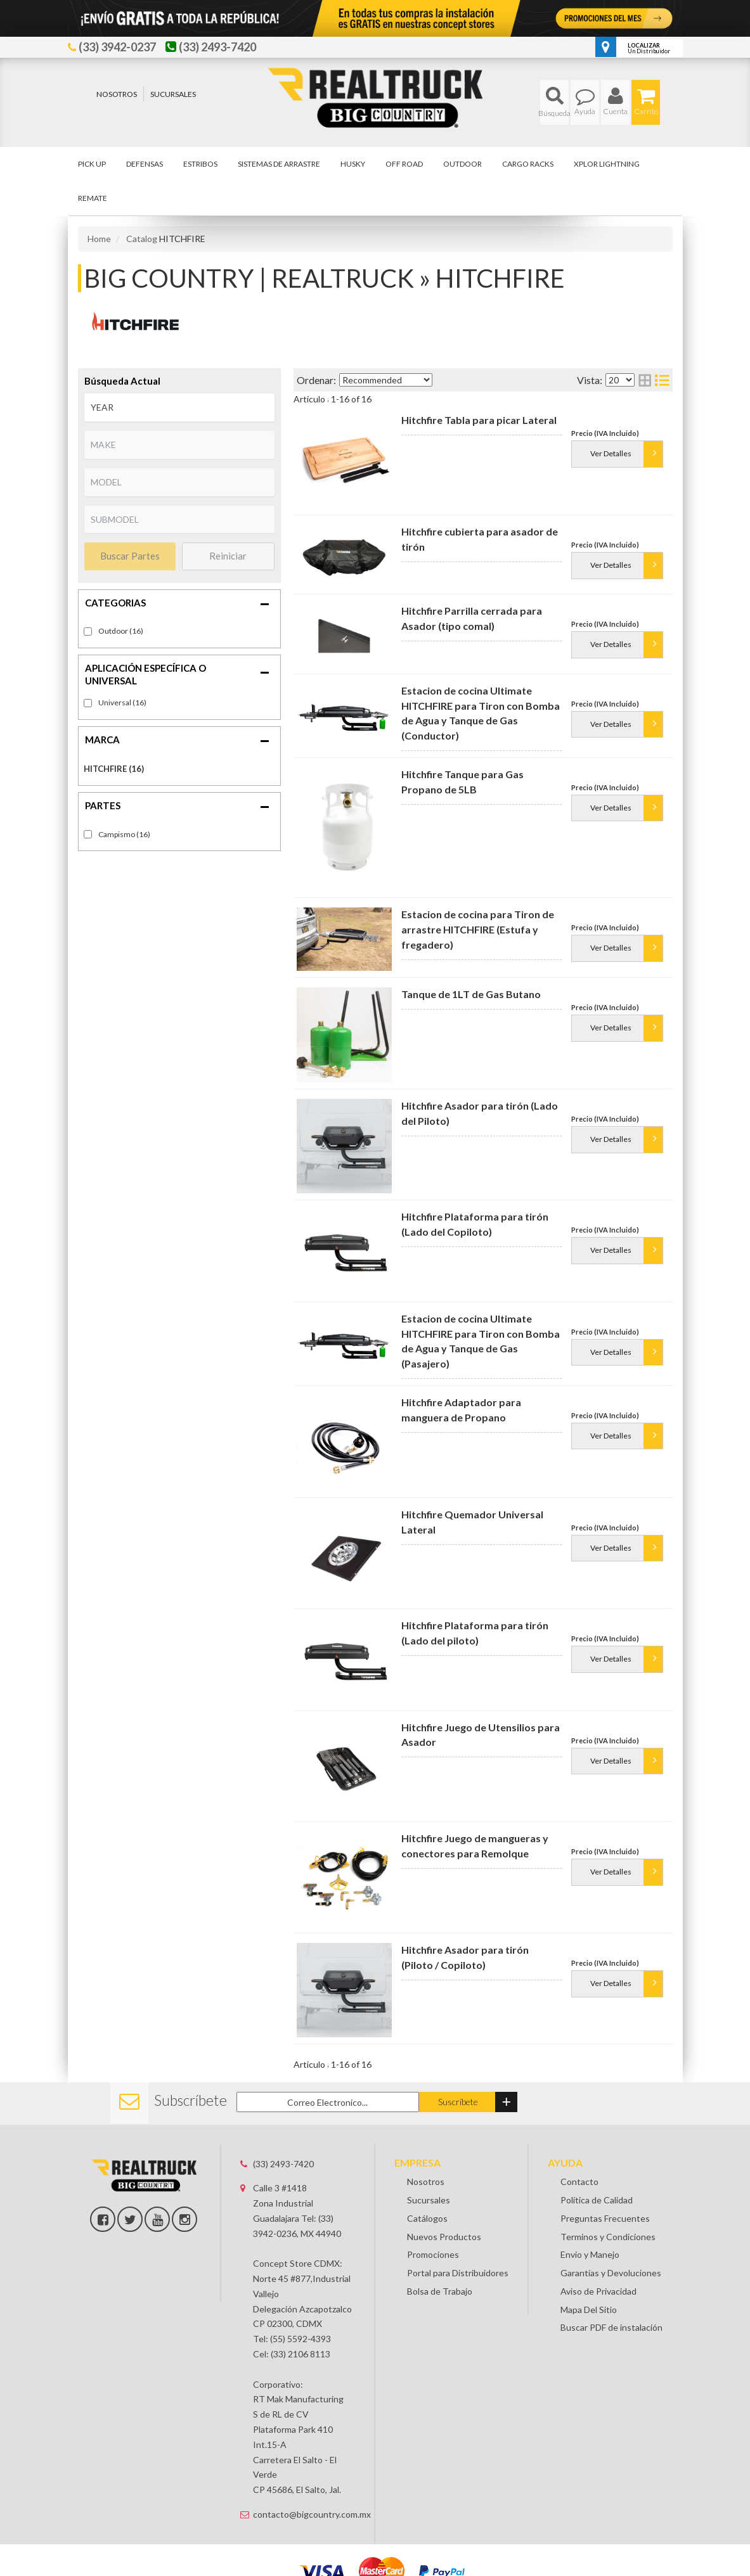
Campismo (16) (124, 834)
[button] (554, 102)
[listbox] (179, 407)
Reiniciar (228, 555)
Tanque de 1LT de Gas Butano (471, 994)
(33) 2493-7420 (283, 2163)
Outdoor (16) (120, 631)
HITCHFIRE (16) (114, 769)
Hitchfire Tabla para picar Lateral (479, 420)
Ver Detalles (610, 463)
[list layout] (662, 379)
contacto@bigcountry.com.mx (304, 2514)
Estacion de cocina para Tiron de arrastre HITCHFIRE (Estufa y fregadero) (477, 929)
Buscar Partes (130, 555)
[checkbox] (88, 703)
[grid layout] (645, 379)
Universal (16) (122, 702)
